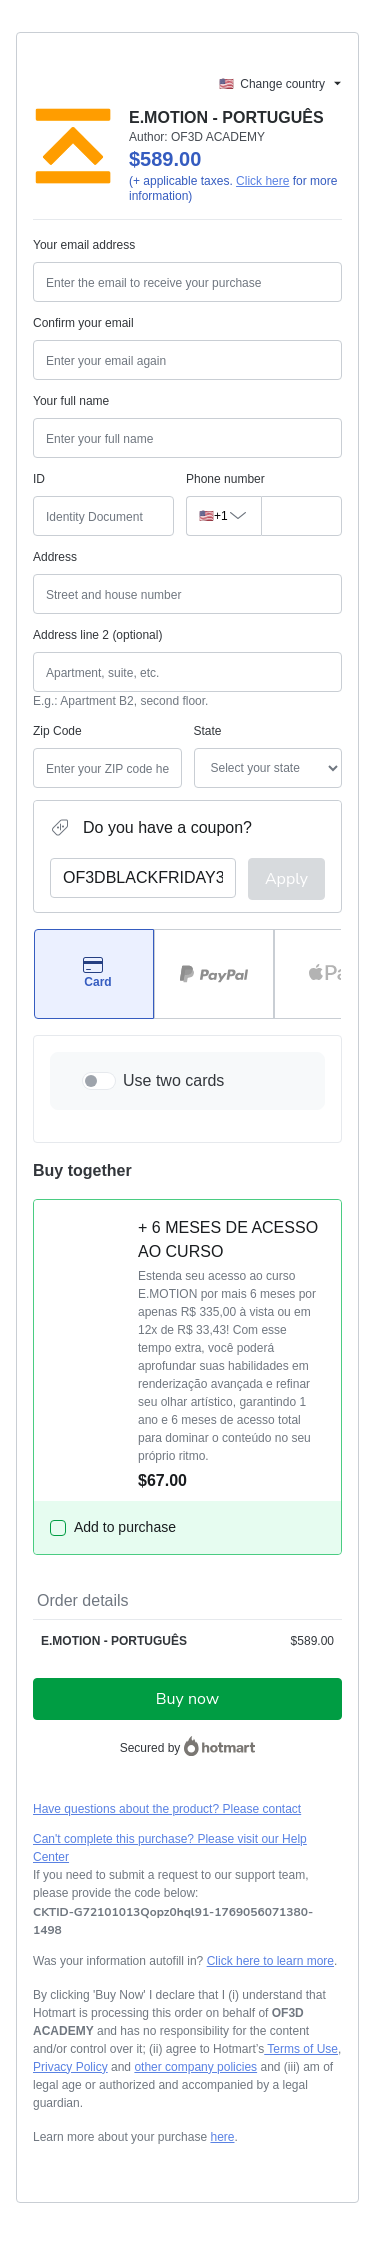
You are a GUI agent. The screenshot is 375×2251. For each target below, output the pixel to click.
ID (39, 479)
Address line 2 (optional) (97, 635)
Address (55, 557)
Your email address (84, 245)
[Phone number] (296, 516)
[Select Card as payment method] (94, 974)
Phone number (225, 479)
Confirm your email (83, 323)
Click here (262, 181)
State (208, 731)
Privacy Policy (70, 2067)
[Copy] (187, 1921)
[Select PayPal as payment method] (214, 974)
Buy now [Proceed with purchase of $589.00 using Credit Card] (187, 1699)
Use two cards (173, 1080)
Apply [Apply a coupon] (286, 879)
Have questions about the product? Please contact (167, 1809)
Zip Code (57, 731)
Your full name (71, 401)
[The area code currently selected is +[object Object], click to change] (218, 516)
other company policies (195, 2067)
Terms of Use (301, 2049)
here (222, 2137)
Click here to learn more (270, 1961)
